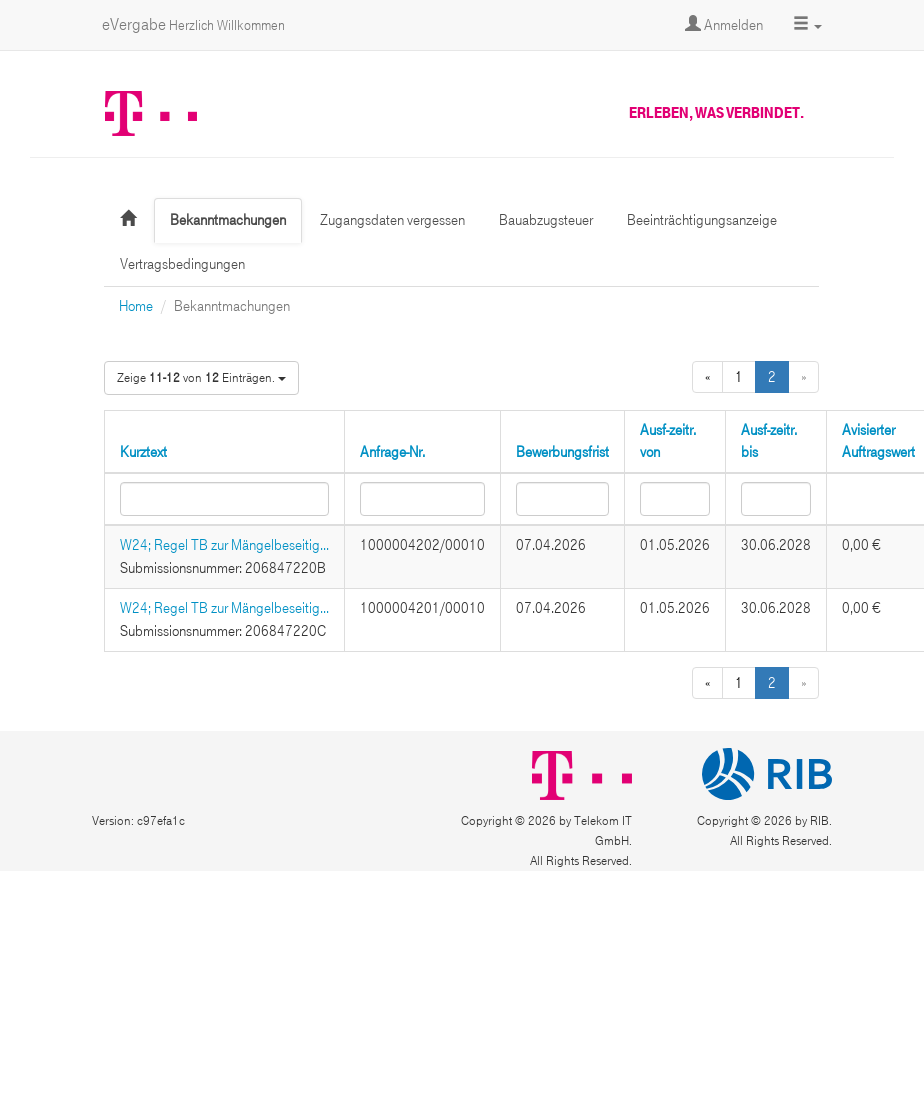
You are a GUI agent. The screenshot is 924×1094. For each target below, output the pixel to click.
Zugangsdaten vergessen (392, 220)
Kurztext (143, 452)
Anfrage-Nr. (392, 452)
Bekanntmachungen (228, 220)
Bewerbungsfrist (562, 452)
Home (136, 306)
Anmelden (724, 25)
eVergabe (193, 24)
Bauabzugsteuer (546, 220)
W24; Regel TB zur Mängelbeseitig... (224, 545)
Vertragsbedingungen (182, 264)
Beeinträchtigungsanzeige (702, 220)
